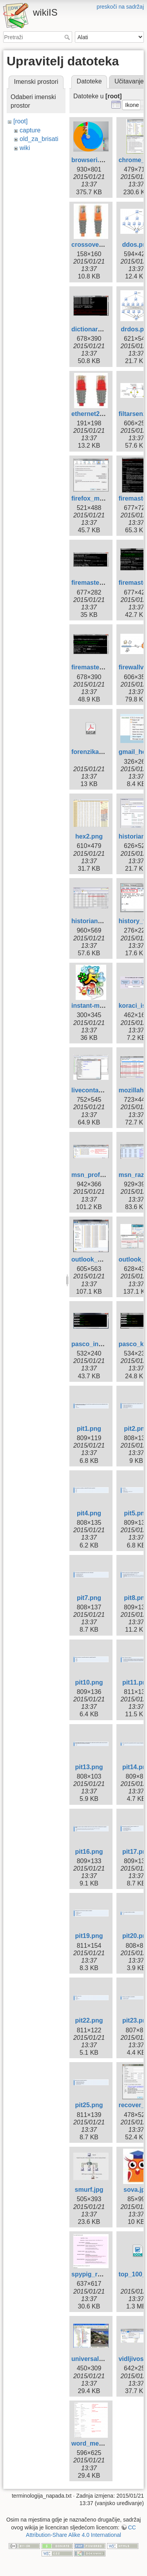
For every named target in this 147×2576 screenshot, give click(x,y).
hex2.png (89, 836)
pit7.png (89, 1597)
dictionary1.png (94, 329)
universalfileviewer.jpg (104, 2358)
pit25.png (89, 2105)
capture (30, 130)
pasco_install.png (97, 1344)
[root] (20, 121)
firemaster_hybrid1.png (106, 667)
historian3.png (92, 921)
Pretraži (68, 37)
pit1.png (89, 1428)
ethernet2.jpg (91, 413)
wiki (25, 148)
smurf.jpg (89, 2189)
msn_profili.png (94, 1174)
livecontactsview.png (102, 1090)
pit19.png (89, 1935)
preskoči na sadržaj (120, 7)
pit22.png (89, 2020)
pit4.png (89, 1513)
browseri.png (91, 160)
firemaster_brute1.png (104, 582)
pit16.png (89, 1851)
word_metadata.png (101, 2443)
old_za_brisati (39, 139)
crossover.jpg (91, 244)
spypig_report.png (98, 2274)
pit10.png (89, 1682)
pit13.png (89, 1767)
